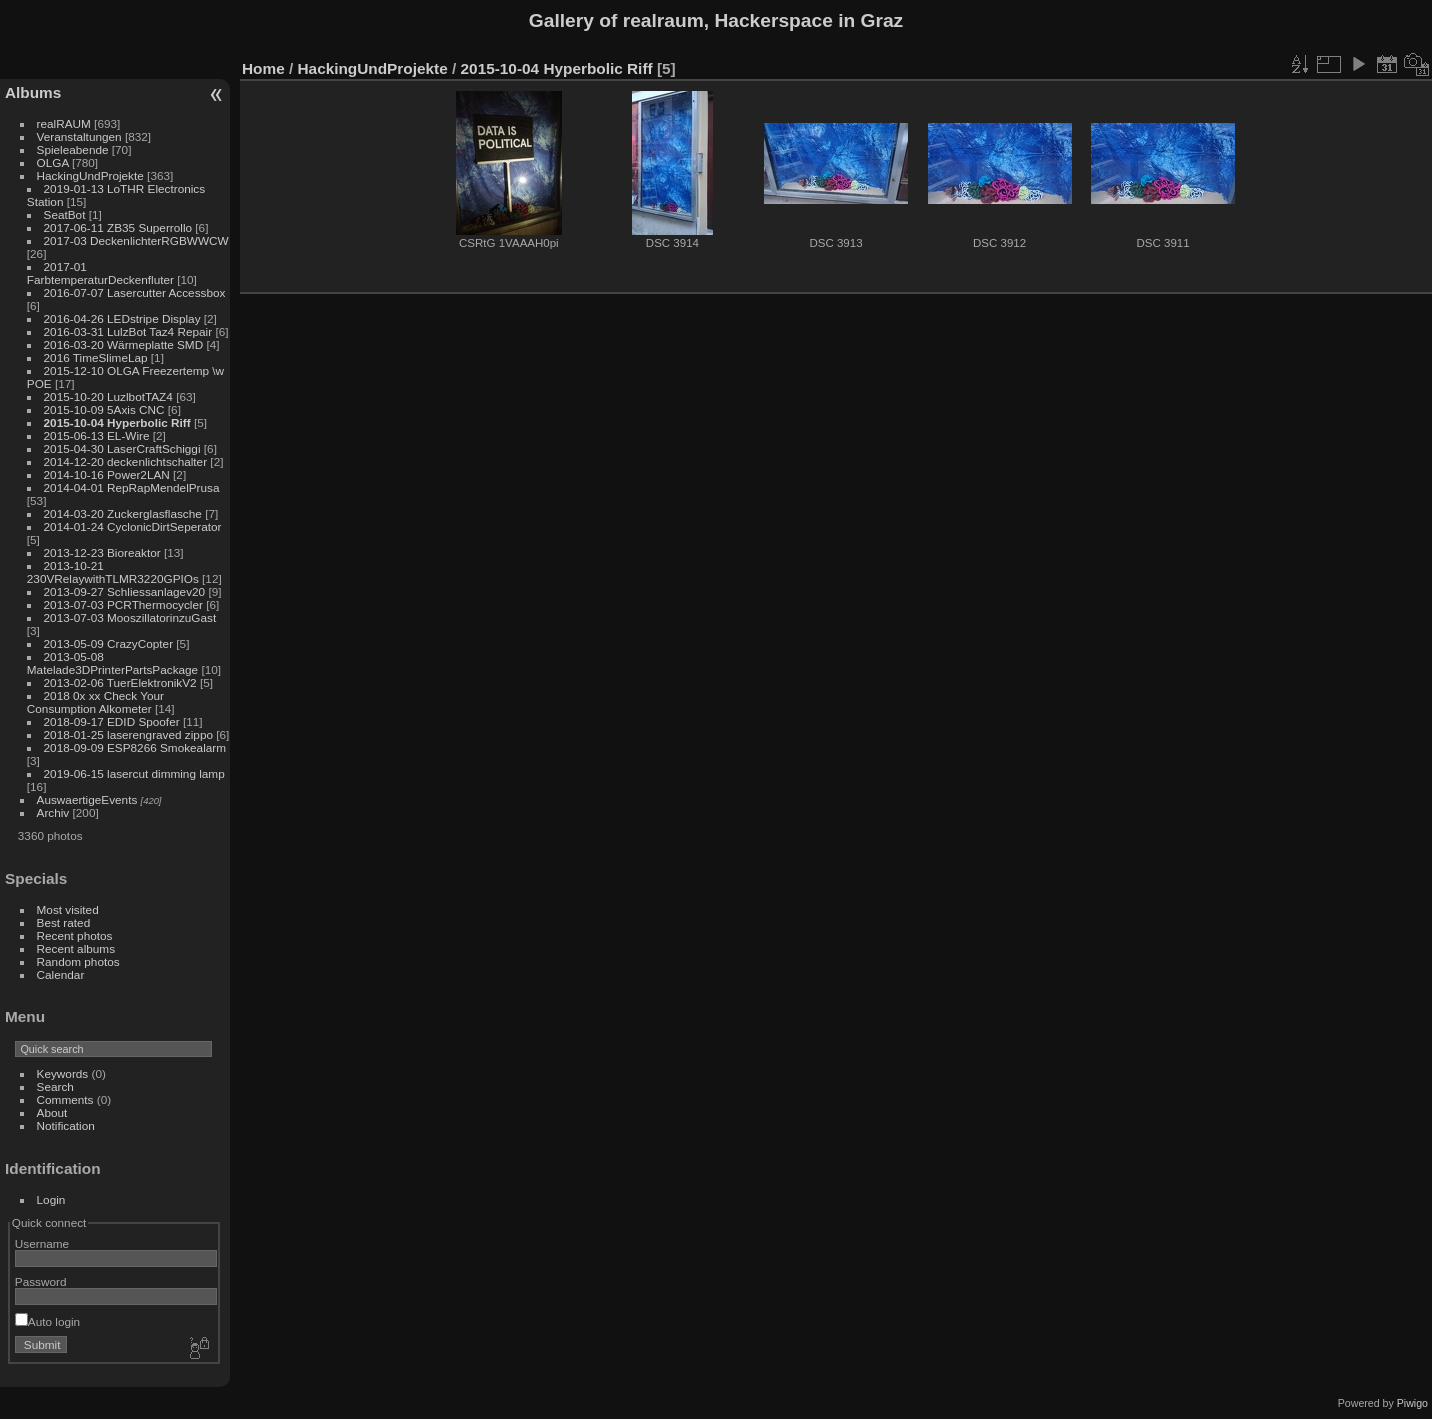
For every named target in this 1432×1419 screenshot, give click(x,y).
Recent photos (75, 935)
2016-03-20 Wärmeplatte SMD (124, 344)
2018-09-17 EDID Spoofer (112, 721)
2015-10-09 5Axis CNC (104, 409)
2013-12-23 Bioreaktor (102, 552)
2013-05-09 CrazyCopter (109, 643)
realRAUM (64, 123)
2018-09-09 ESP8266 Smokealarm (135, 747)
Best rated (64, 922)
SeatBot (65, 214)
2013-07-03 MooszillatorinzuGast (130, 617)
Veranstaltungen (79, 136)
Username (42, 1243)
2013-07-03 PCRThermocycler (123, 604)
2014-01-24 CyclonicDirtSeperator (133, 526)
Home (263, 68)
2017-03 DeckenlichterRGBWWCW (136, 240)
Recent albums (76, 948)
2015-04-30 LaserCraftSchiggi (122, 448)
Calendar (61, 974)
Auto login (47, 1321)
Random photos (78, 961)
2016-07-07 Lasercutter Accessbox (135, 292)
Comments (65, 1099)
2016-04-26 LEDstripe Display (122, 318)
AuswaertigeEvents (87, 799)
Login (51, 1199)
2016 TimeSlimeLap (96, 357)
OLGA (53, 162)
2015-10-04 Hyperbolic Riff (117, 422)
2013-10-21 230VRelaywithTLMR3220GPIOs (113, 572)
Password (41, 1281)
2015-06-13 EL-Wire (97, 435)
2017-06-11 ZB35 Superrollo (118, 227)
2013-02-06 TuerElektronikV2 (120, 682)
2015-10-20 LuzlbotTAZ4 (108, 396)
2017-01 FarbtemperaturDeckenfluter (100, 273)
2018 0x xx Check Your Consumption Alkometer (95, 702)
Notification (66, 1125)
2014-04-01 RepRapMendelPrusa (132, 487)
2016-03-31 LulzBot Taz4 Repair (128, 331)
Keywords (63, 1073)
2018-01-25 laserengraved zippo (128, 734)
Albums (33, 92)
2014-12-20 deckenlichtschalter (126, 461)
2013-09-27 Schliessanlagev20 (125, 591)
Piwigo (1412, 1403)
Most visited (68, 909)
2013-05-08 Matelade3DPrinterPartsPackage (112, 663)
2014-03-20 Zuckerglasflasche (123, 513)
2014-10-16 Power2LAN (107, 474)
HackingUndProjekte (90, 175)
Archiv (53, 812)
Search (55, 1086)
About (52, 1112)
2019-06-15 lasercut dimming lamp (134, 773)
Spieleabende (73, 149)
